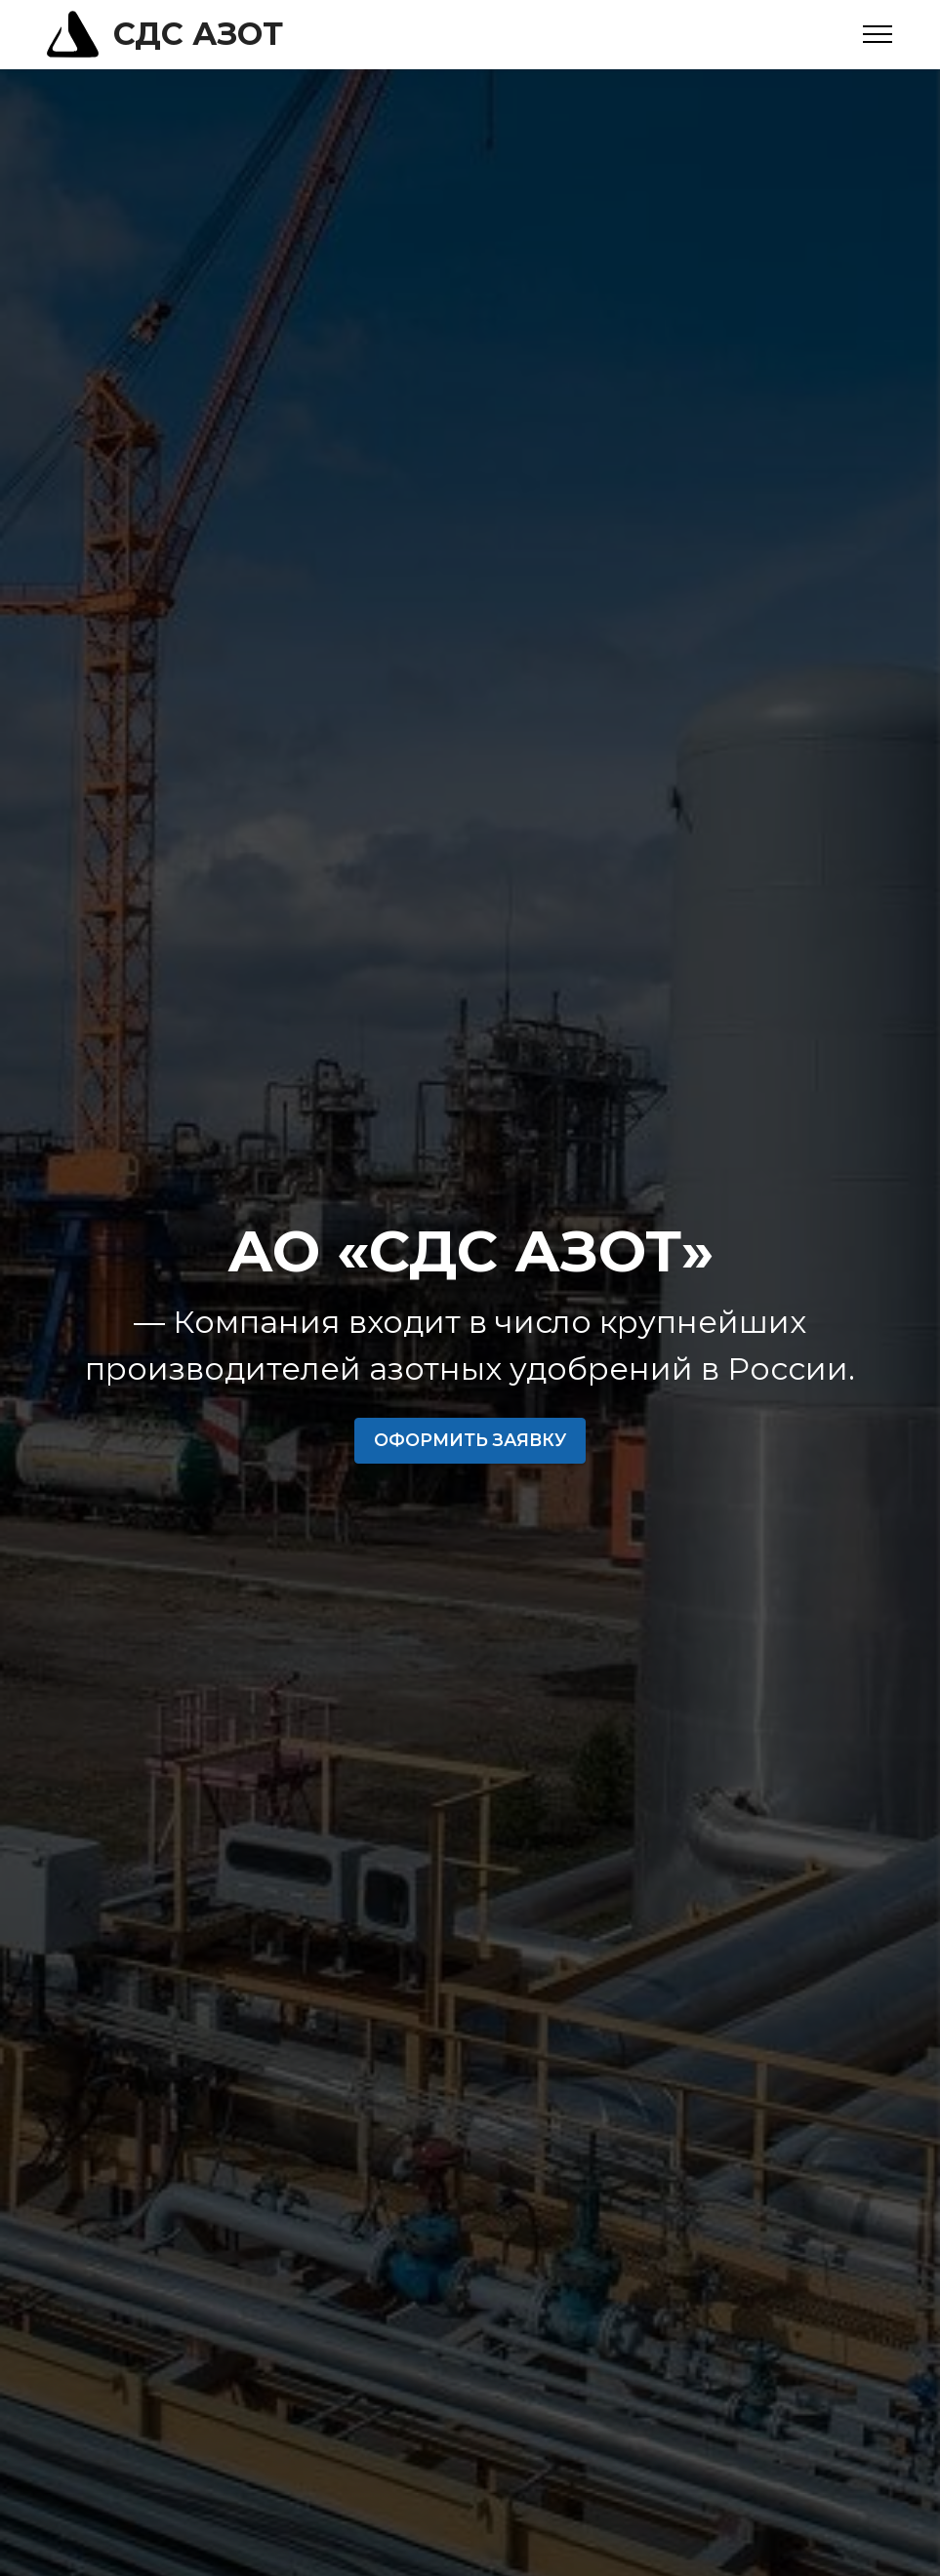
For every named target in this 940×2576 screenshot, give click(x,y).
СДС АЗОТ (198, 34)
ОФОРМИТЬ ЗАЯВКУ (470, 1439)
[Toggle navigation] (878, 34)
